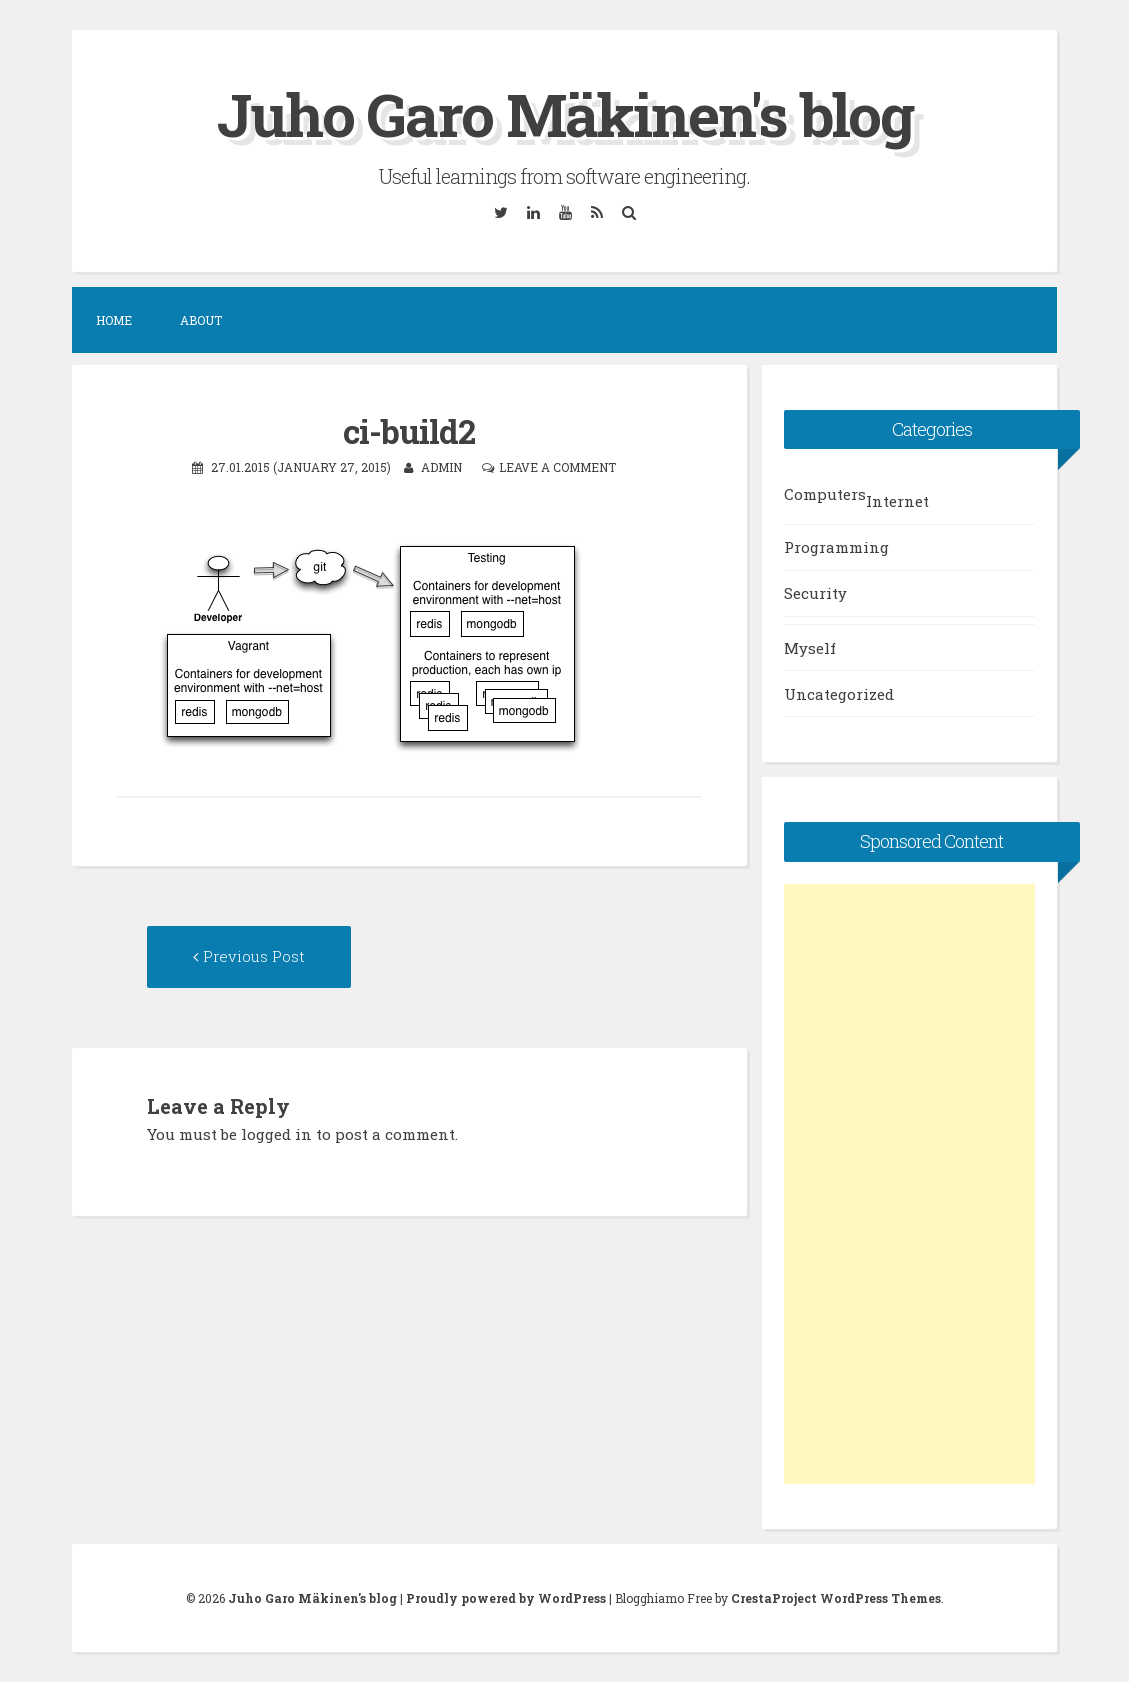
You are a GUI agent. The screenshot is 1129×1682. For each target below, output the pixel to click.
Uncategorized (839, 694)
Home (114, 320)
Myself (810, 648)
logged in (276, 1134)
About (201, 320)
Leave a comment (557, 467)
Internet (897, 501)
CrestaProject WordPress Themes (836, 1598)
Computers (825, 494)
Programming (836, 547)
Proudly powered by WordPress (506, 1598)
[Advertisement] (909, 1184)
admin (441, 467)
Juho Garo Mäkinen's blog (565, 113)
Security (815, 593)
